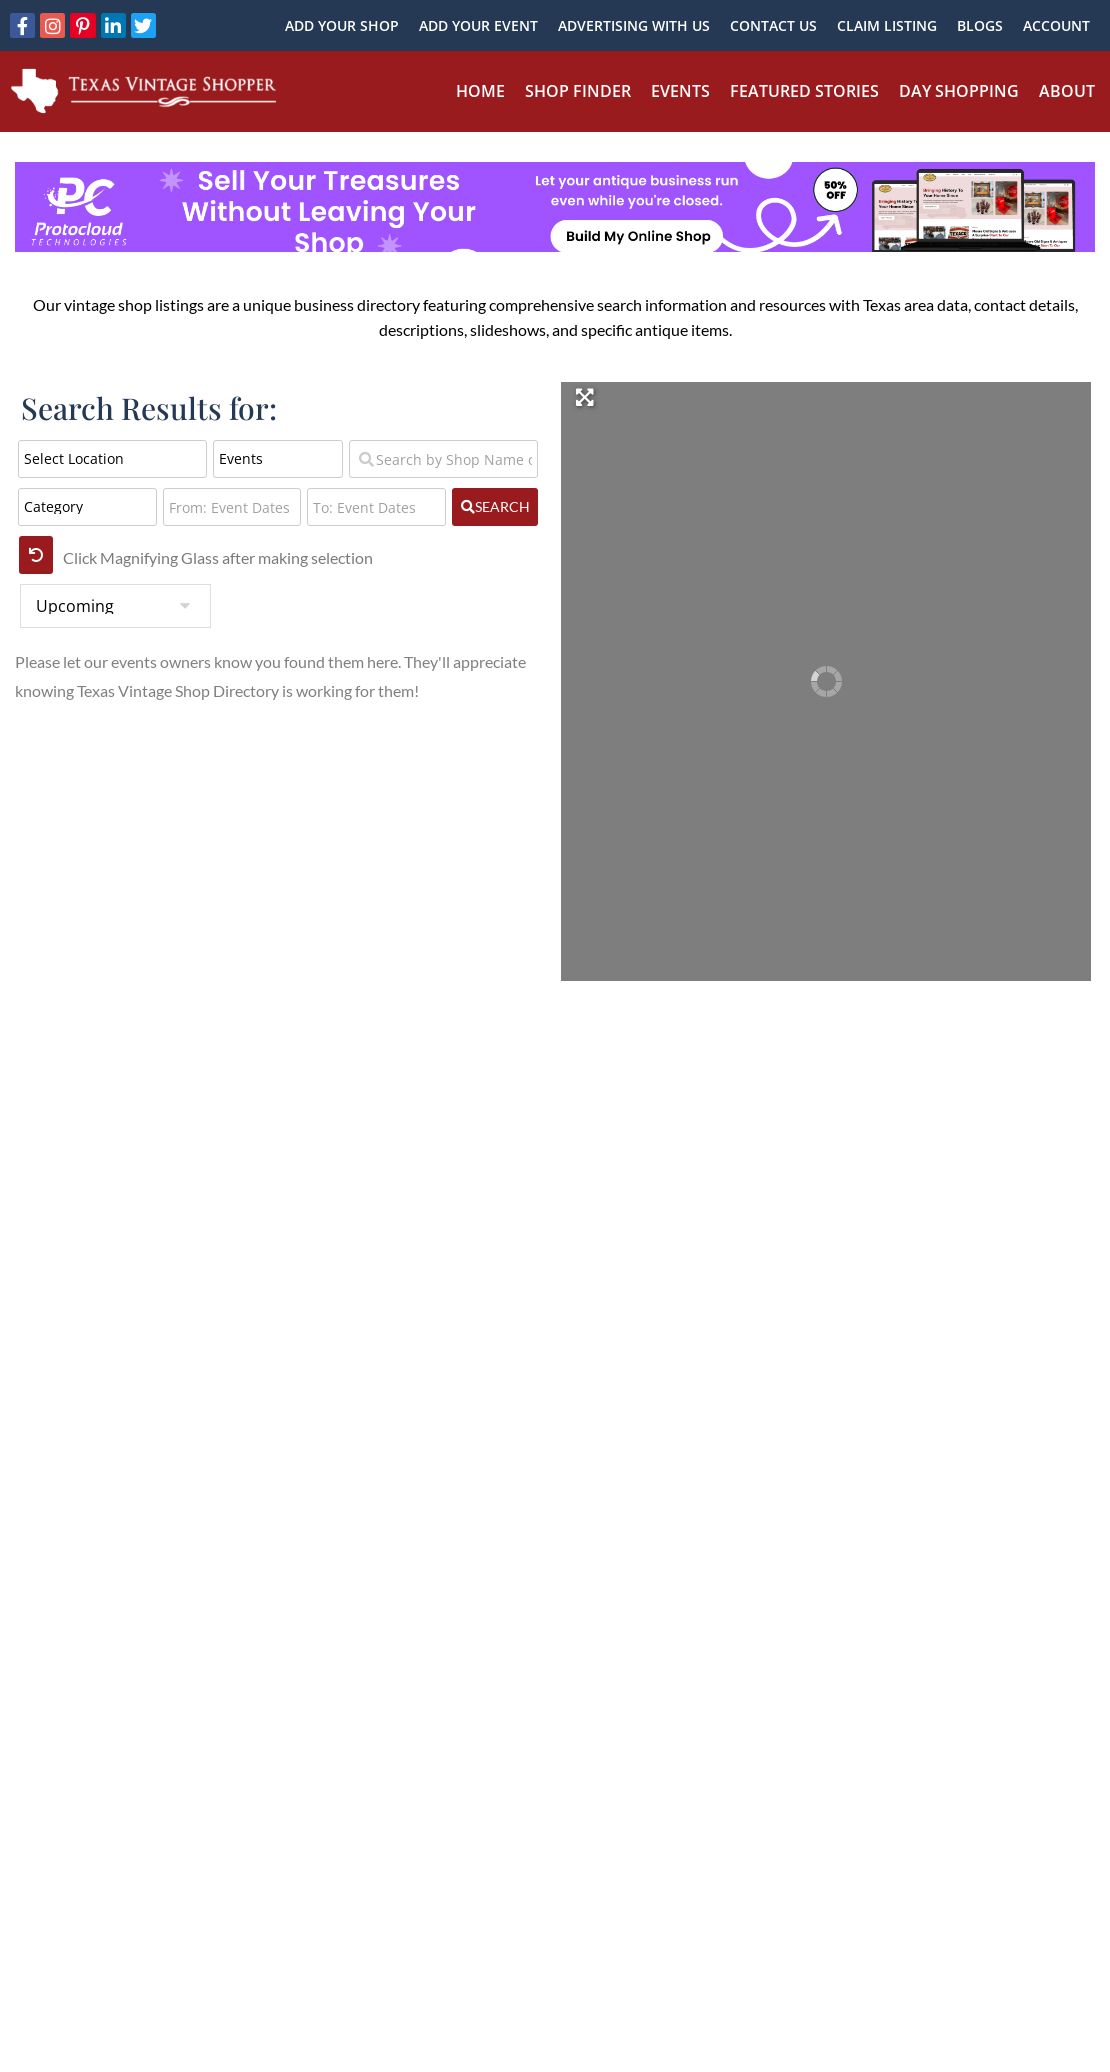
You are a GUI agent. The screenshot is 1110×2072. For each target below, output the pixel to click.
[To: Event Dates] (376, 507)
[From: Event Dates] (232, 507)
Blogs (980, 25)
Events (680, 91)
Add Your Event (478, 25)
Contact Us (773, 25)
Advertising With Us (634, 25)
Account (1056, 25)
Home (480, 91)
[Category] (87, 507)
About (1067, 91)
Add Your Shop (342, 25)
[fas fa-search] (495, 507)
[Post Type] (278, 459)
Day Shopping (959, 91)
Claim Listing (887, 25)
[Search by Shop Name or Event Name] (443, 459)
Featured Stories (804, 91)
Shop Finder (578, 91)
